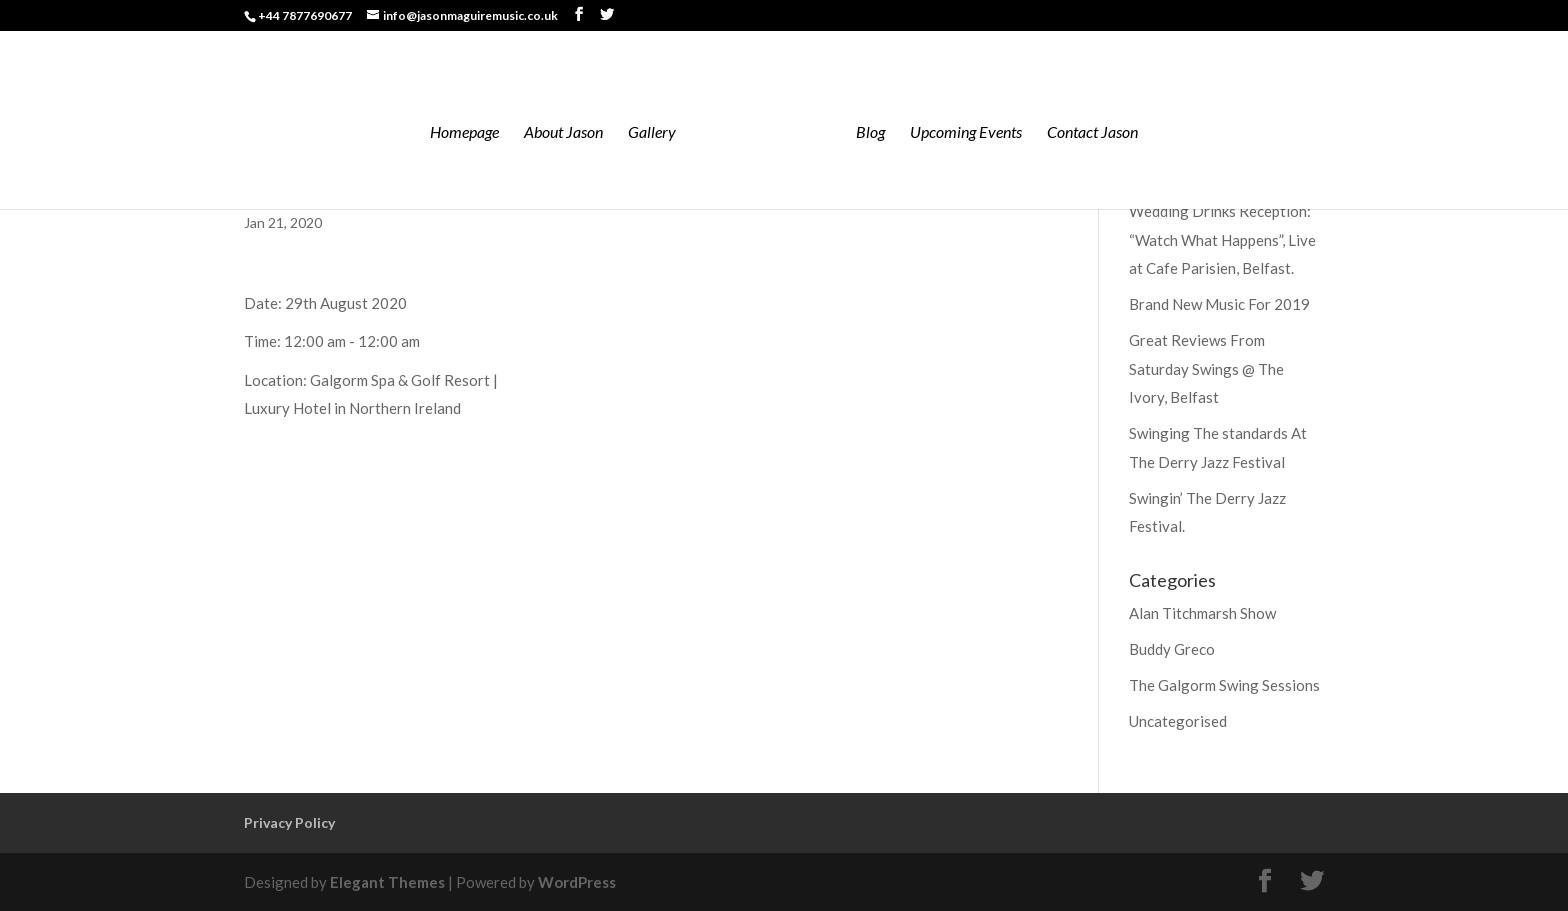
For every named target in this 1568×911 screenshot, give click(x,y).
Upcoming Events (966, 133)
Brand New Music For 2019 (1219, 304)
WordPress (577, 882)
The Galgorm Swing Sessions (1224, 685)
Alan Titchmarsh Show (1202, 613)
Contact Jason (1092, 133)
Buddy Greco (1172, 649)
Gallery (652, 133)
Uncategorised (1178, 721)
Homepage (464, 133)
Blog (870, 133)
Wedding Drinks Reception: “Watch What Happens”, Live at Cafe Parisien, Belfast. (1222, 239)
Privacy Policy (289, 822)
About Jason (563, 133)
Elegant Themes (387, 882)
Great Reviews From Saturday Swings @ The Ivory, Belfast (1206, 368)
